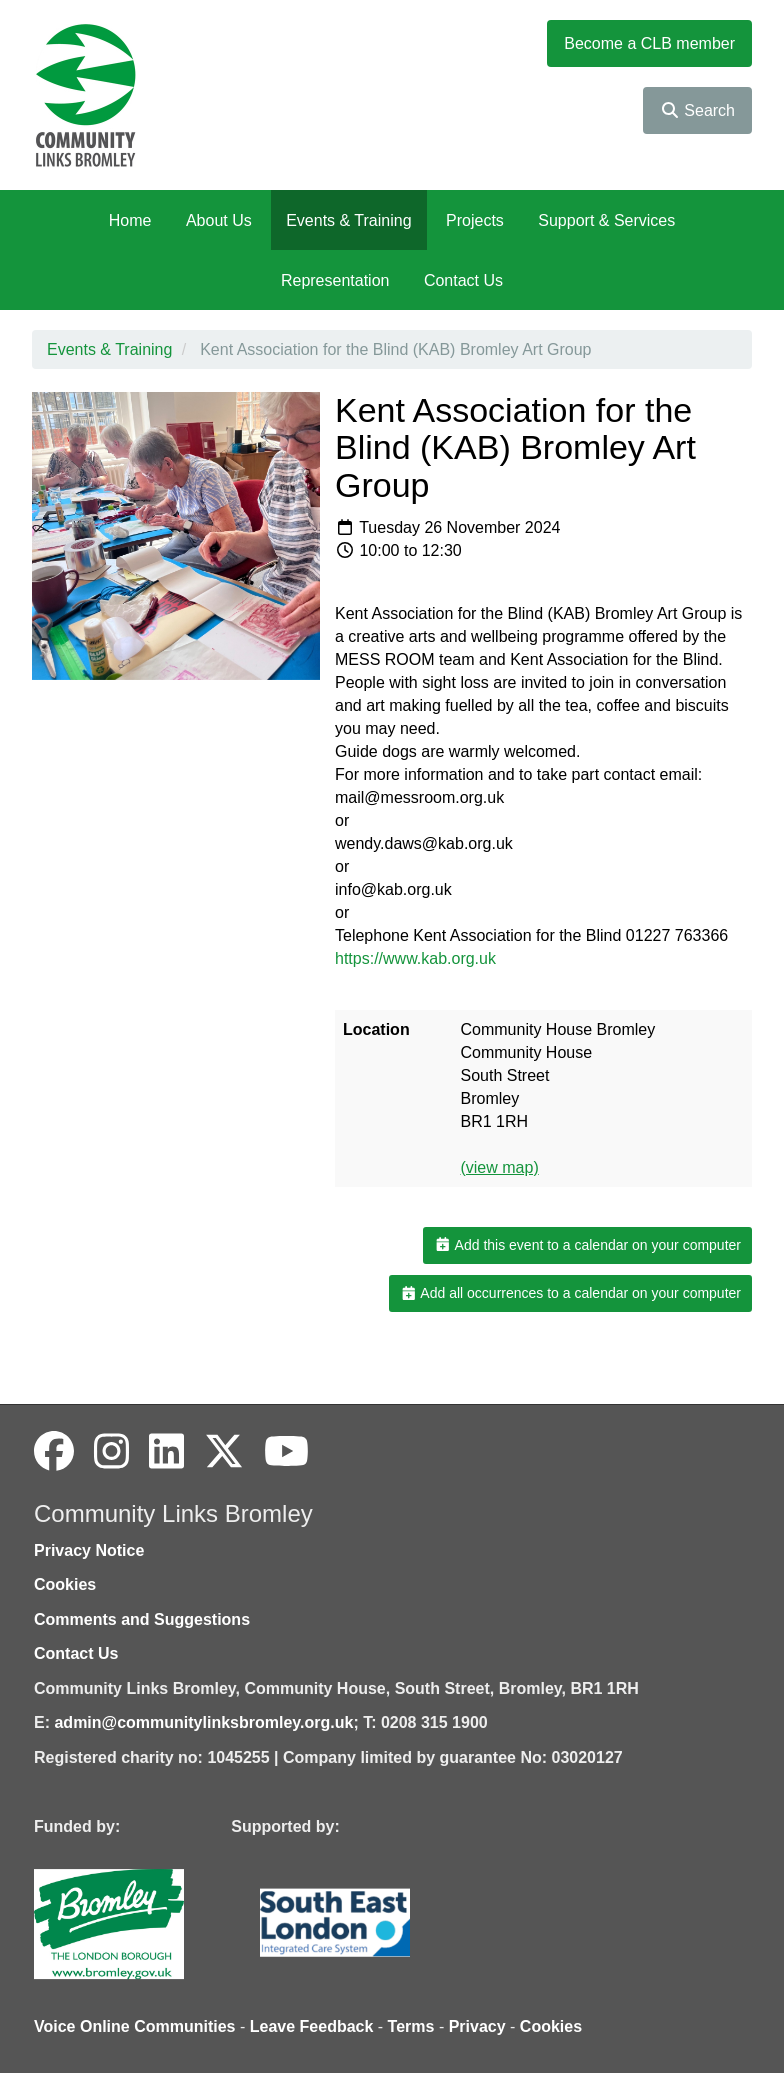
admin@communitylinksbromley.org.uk (203, 1722)
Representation (335, 280)
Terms (411, 2026)
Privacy (477, 2026)
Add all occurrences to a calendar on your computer (570, 1293)
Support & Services (606, 220)
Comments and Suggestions (142, 1619)
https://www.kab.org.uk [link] (415, 958)
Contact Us (463, 280)
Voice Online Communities (135, 2026)
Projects (475, 220)
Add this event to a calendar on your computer (587, 1245)
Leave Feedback (312, 2026)
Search (697, 110)
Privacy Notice (89, 1550)
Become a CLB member (649, 43)
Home (130, 220)
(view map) (499, 1167)
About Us (219, 220)
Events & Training (348, 220)
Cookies (65, 1584)
